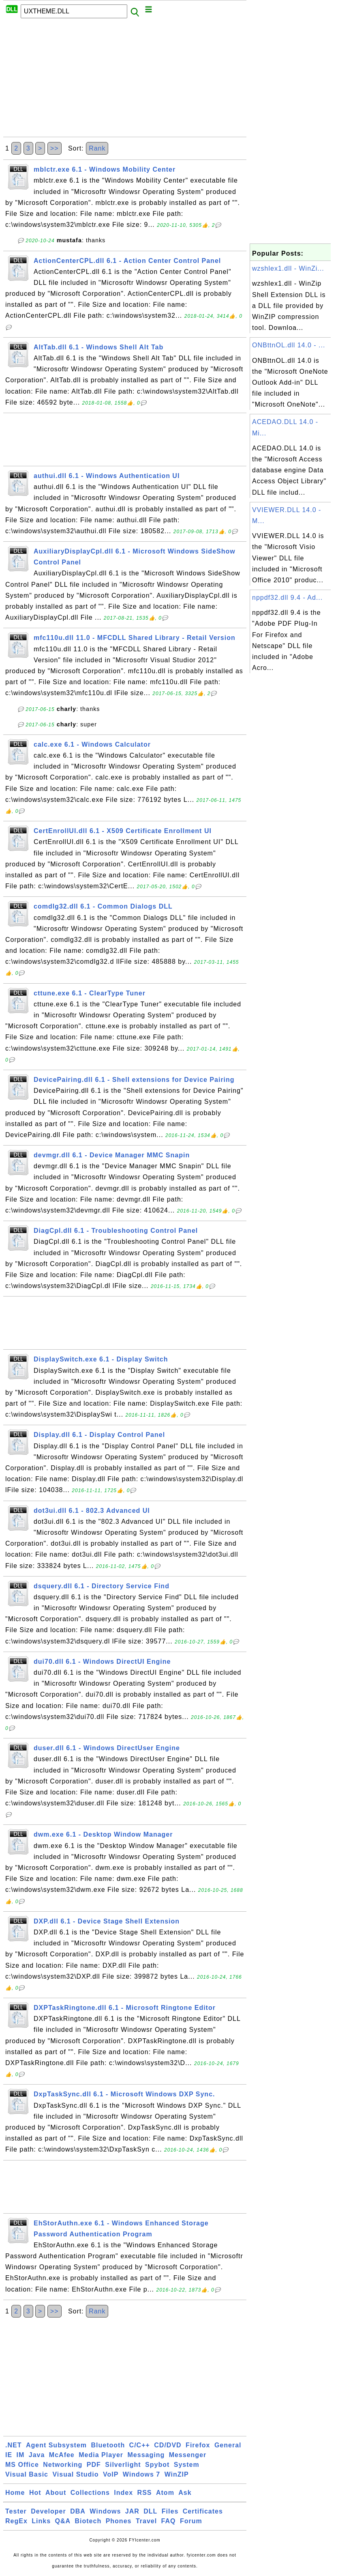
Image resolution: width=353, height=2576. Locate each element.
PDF (94, 2464)
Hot (35, 2492)
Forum (191, 2521)
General (228, 2445)
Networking (62, 2464)
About (55, 2492)
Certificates (203, 2511)
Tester (16, 2511)
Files (170, 2511)
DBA (78, 2511)
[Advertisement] (124, 80)
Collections (90, 2492)
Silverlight (123, 2464)
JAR (132, 2511)
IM (21, 2454)
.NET (13, 2445)
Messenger (188, 2454)
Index (123, 2492)
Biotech (88, 2521)
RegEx (16, 2521)
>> (54, 148)
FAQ (168, 2521)
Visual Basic (26, 2474)
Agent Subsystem (56, 2445)
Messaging (146, 2454)
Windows (105, 2511)
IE (8, 2454)
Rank (97, 148)
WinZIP (177, 2474)
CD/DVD (167, 2445)
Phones (119, 2521)
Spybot (157, 2464)
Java (37, 2454)
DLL (150, 2511)
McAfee (62, 2454)
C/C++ (139, 2445)
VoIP (110, 2474)
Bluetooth (108, 2445)
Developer (48, 2511)
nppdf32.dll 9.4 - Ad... (287, 597)
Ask (184, 2492)
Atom (165, 2492)
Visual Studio (75, 2474)
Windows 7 (141, 2474)
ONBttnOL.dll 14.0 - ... (288, 345)
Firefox (198, 2445)
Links (41, 2521)
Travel (146, 2521)
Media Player (101, 2454)
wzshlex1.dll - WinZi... (288, 268)
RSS (144, 2492)
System (186, 2464)
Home (15, 2492)
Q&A (63, 2521)
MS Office (22, 2464)
